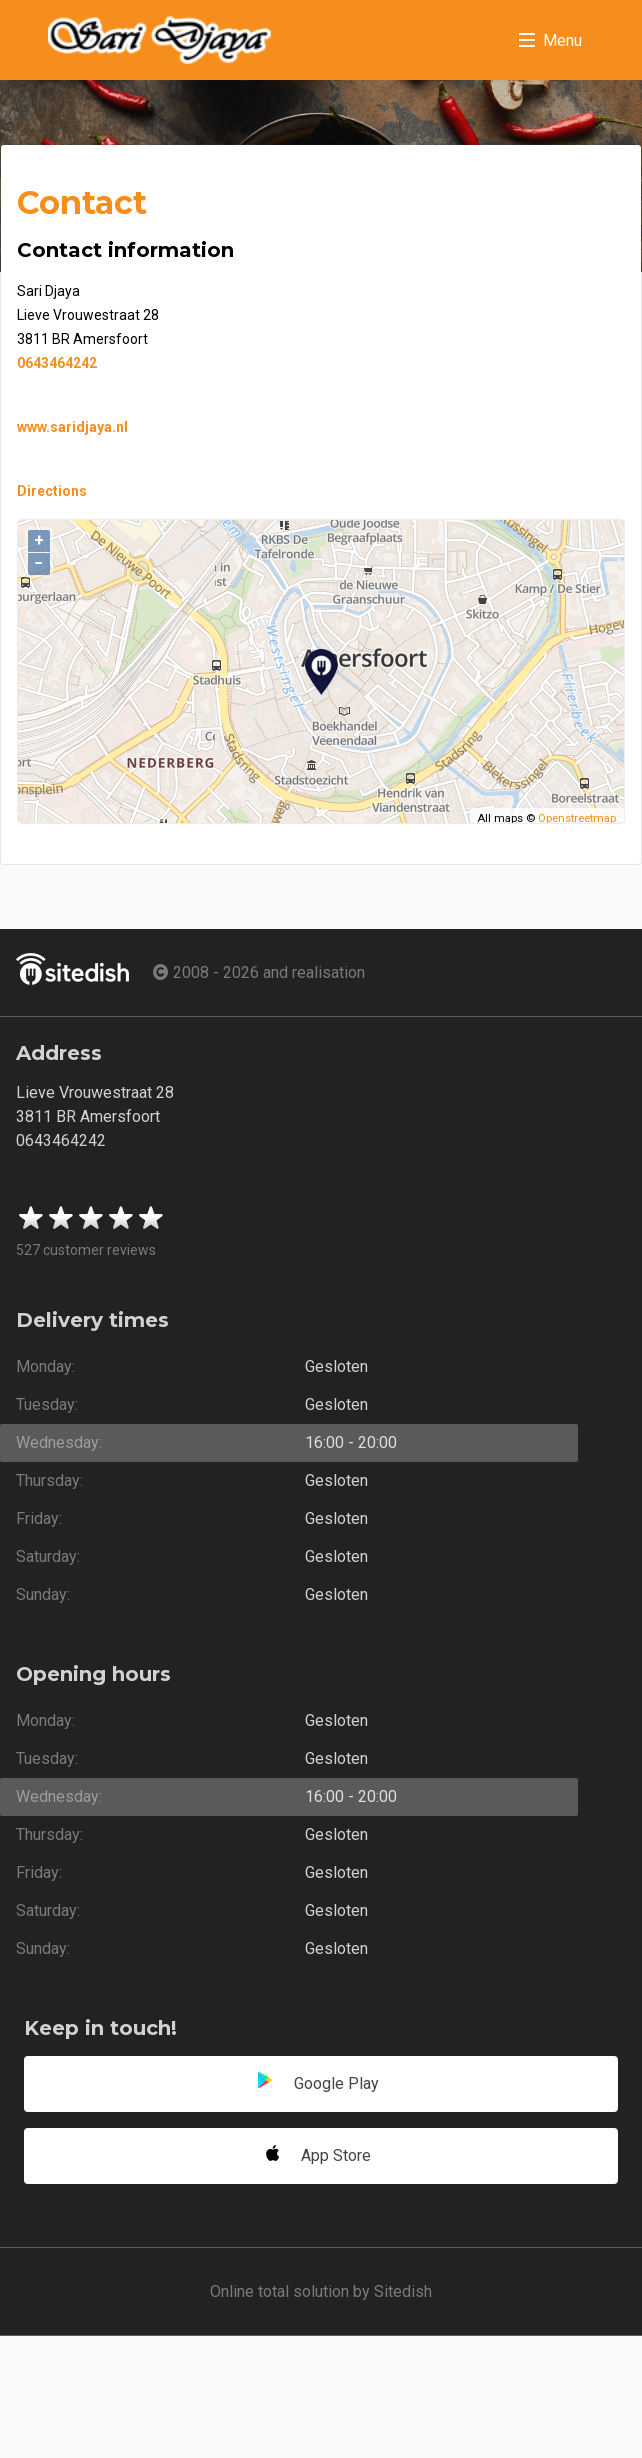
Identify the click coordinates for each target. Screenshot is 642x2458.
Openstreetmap (577, 818)
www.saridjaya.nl (72, 427)
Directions (52, 491)
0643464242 (57, 363)
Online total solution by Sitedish (321, 2291)
